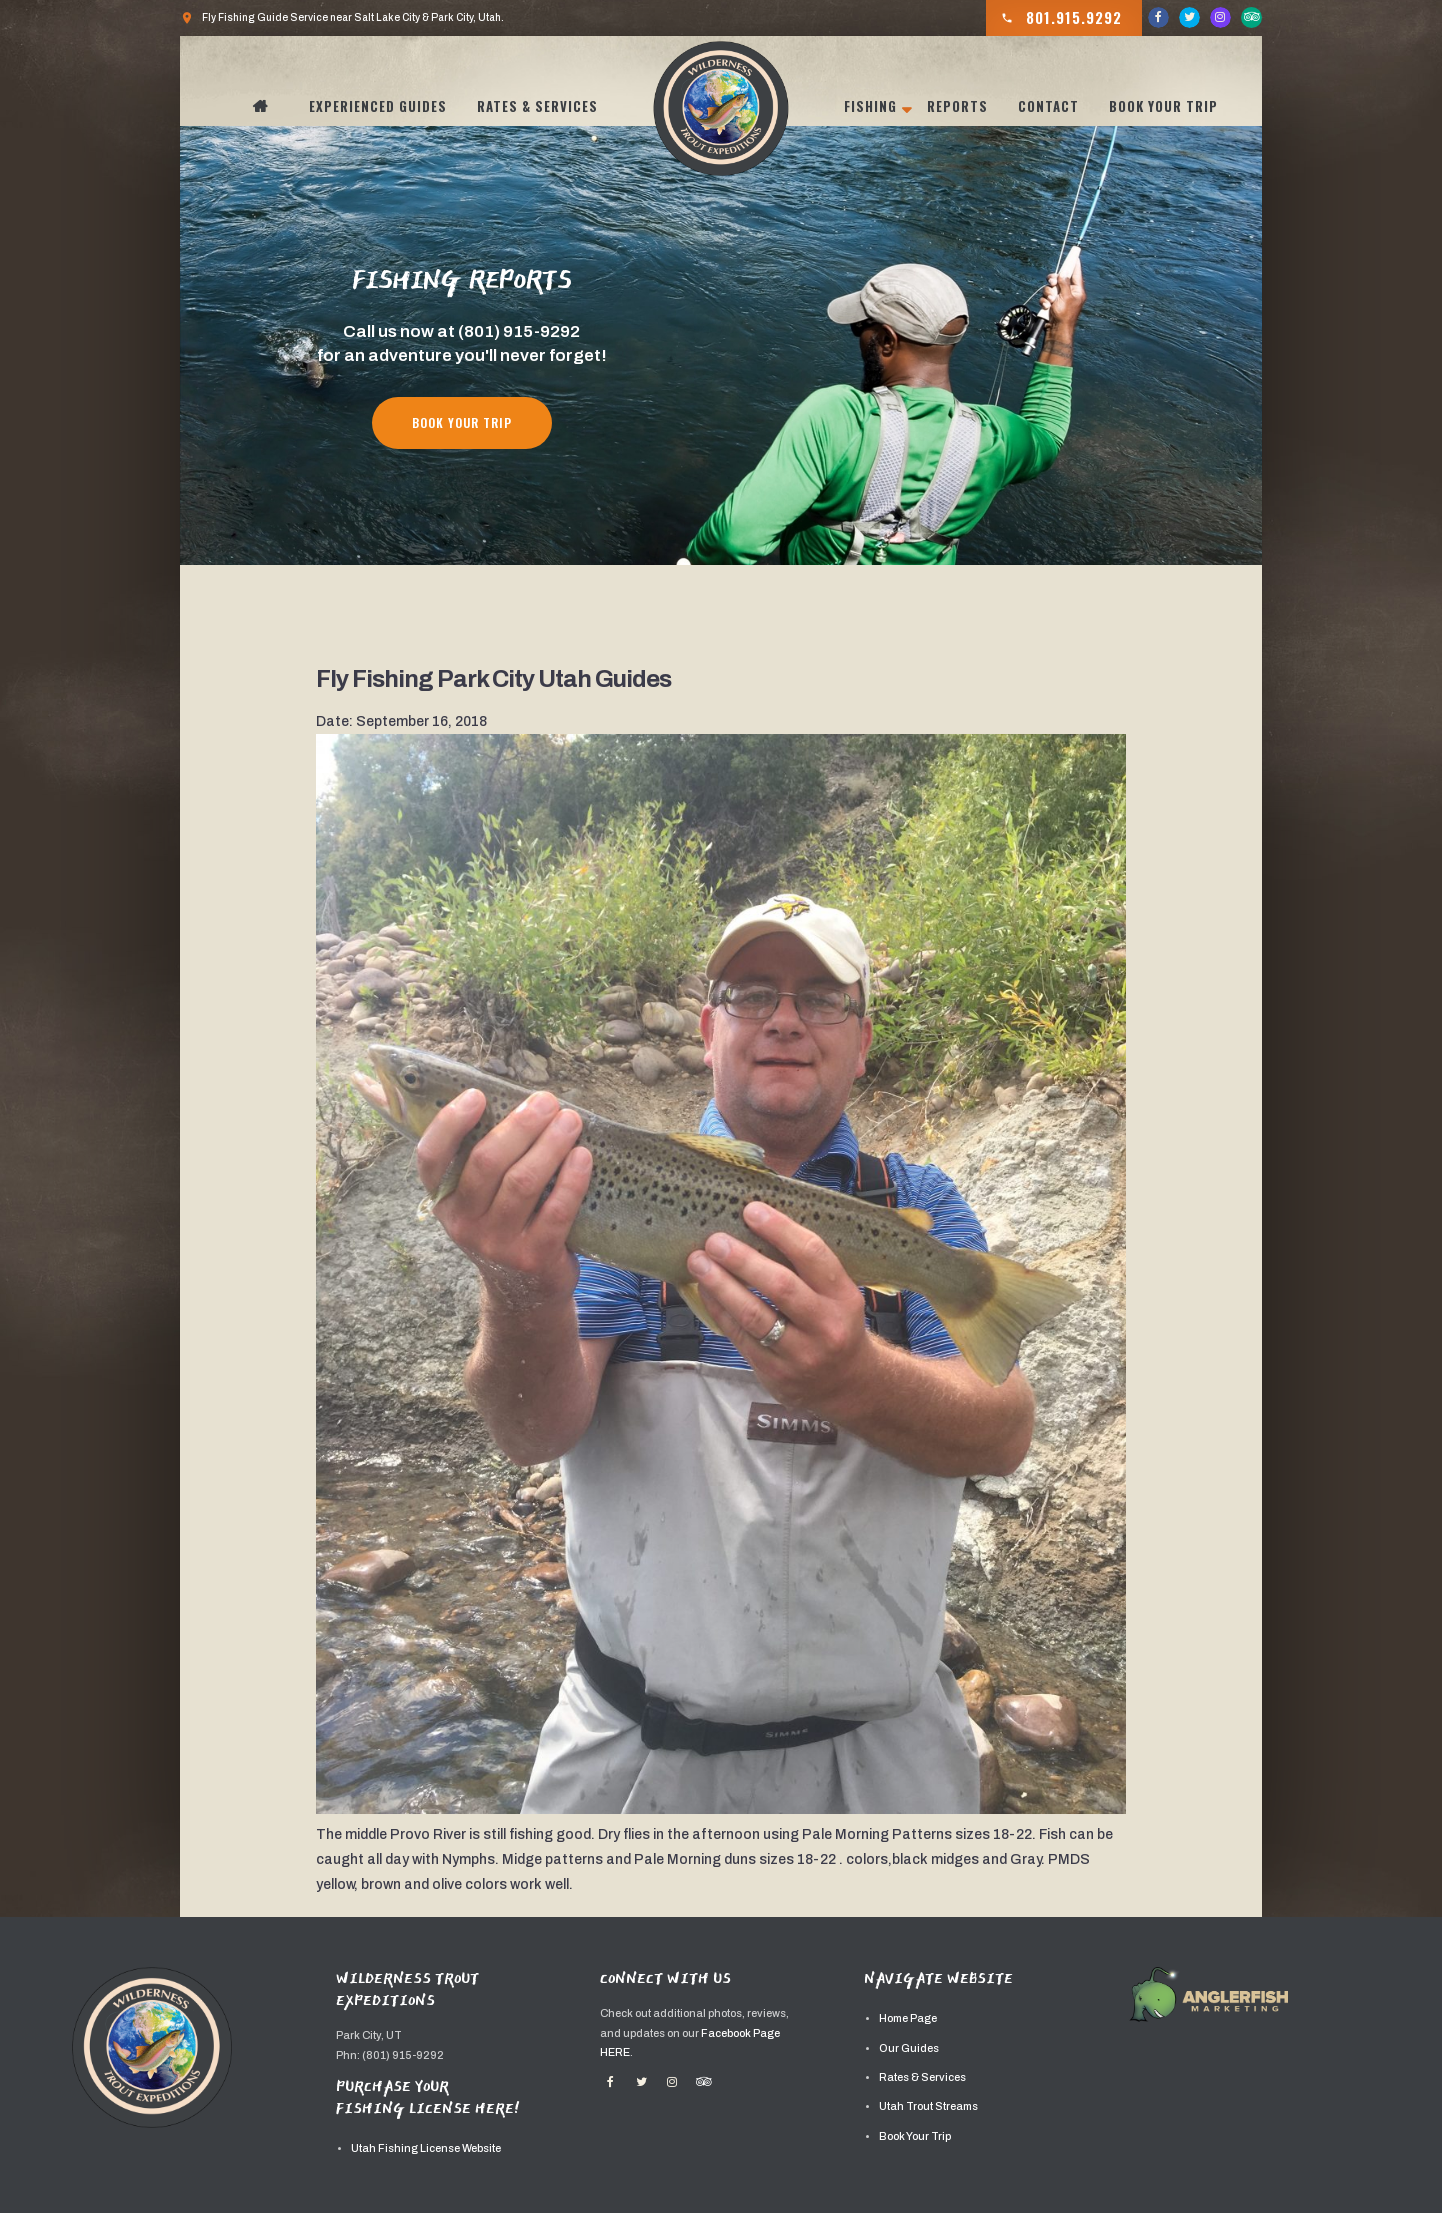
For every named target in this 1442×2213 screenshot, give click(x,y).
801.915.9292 (1061, 18)
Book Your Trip (1163, 106)
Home (271, 106)
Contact (1048, 106)
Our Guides (909, 2048)
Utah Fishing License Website (426, 2148)
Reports (957, 106)
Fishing (870, 106)
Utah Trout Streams (928, 2106)
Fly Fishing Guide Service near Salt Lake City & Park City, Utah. (342, 18)
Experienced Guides (378, 106)
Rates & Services (537, 106)
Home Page (908, 2018)
